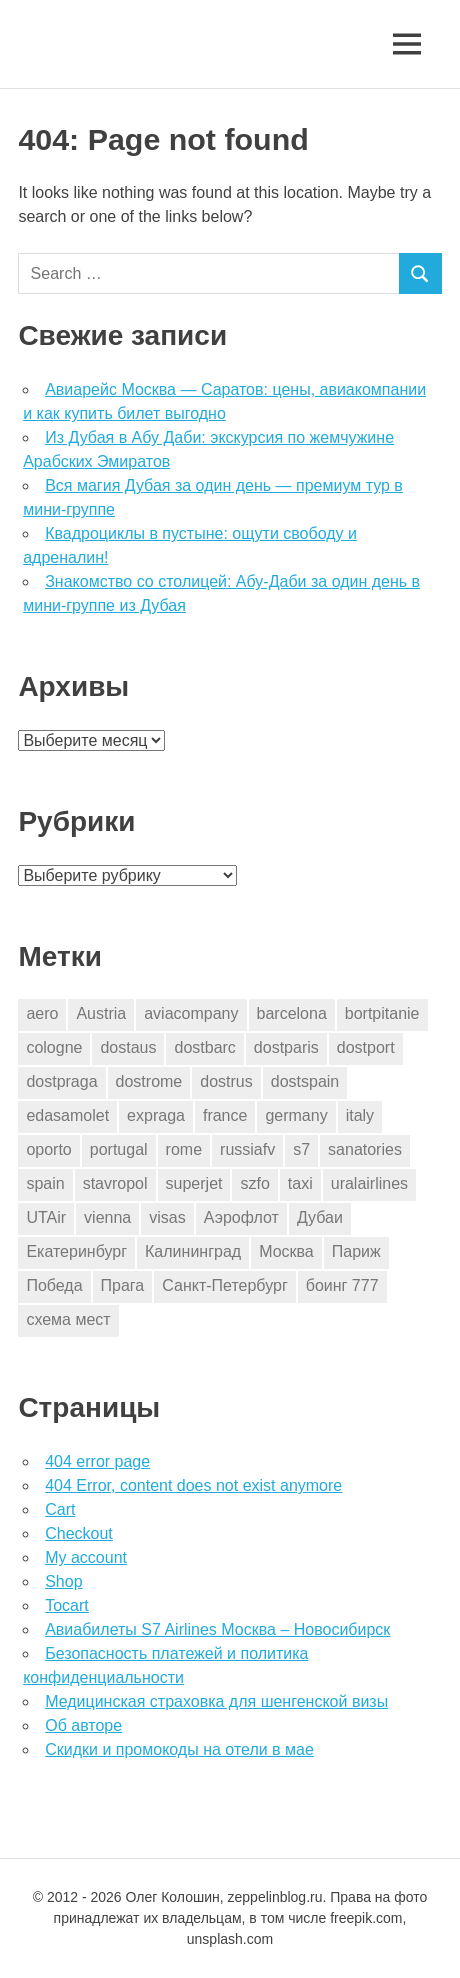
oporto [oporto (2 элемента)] (48, 1149)
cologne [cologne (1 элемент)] (54, 1047)
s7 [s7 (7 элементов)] (301, 1149)
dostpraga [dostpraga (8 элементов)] (61, 1081)
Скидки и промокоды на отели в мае (179, 1749)
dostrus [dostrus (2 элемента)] (226, 1081)
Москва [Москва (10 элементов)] (286, 1251)
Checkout (79, 1533)
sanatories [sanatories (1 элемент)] (365, 1149)
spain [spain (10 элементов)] (45, 1183)
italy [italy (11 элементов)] (360, 1115)
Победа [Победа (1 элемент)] (54, 1285)
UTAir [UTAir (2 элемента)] (46, 1217)
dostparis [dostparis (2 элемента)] (286, 1047)
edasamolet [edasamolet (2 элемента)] (67, 1115)
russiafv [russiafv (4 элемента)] (247, 1149)
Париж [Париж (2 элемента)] (356, 1251)
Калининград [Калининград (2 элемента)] (193, 1251)
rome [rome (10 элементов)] (184, 1149)
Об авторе (83, 1725)
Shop (63, 1581)
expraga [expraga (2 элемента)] (156, 1115)
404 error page (97, 1461)
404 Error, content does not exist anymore (193, 1485)
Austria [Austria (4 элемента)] (101, 1013)
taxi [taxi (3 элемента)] (300, 1183)
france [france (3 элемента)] (225, 1115)
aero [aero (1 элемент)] (42, 1013)
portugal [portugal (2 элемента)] (119, 1149)
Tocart (67, 1605)
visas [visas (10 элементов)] (167, 1217)
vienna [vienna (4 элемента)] (107, 1217)
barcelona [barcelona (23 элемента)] (292, 1013)
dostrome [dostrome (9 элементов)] (149, 1081)
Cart (60, 1509)
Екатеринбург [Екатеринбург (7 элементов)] (76, 1251)
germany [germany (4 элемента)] (296, 1115)
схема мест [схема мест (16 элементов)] (68, 1319)
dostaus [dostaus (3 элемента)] (128, 1047)
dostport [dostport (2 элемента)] (366, 1047)
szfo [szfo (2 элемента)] (254, 1183)
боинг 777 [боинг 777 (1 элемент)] (342, 1285)
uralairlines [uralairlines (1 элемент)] (369, 1183)
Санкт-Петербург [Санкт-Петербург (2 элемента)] (224, 1285)
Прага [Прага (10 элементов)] (123, 1285)
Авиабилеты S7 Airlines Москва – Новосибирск (217, 1629)
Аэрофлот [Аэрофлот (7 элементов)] (241, 1217)
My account (86, 1557)
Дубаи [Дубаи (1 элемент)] (320, 1217)
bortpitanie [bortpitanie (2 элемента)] (382, 1013)
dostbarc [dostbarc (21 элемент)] (204, 1047)
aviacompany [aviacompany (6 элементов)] (191, 1013)
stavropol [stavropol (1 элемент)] (115, 1183)
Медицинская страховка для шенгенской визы (216, 1701)
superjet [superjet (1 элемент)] (194, 1183)
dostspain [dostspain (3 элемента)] (305, 1081)
